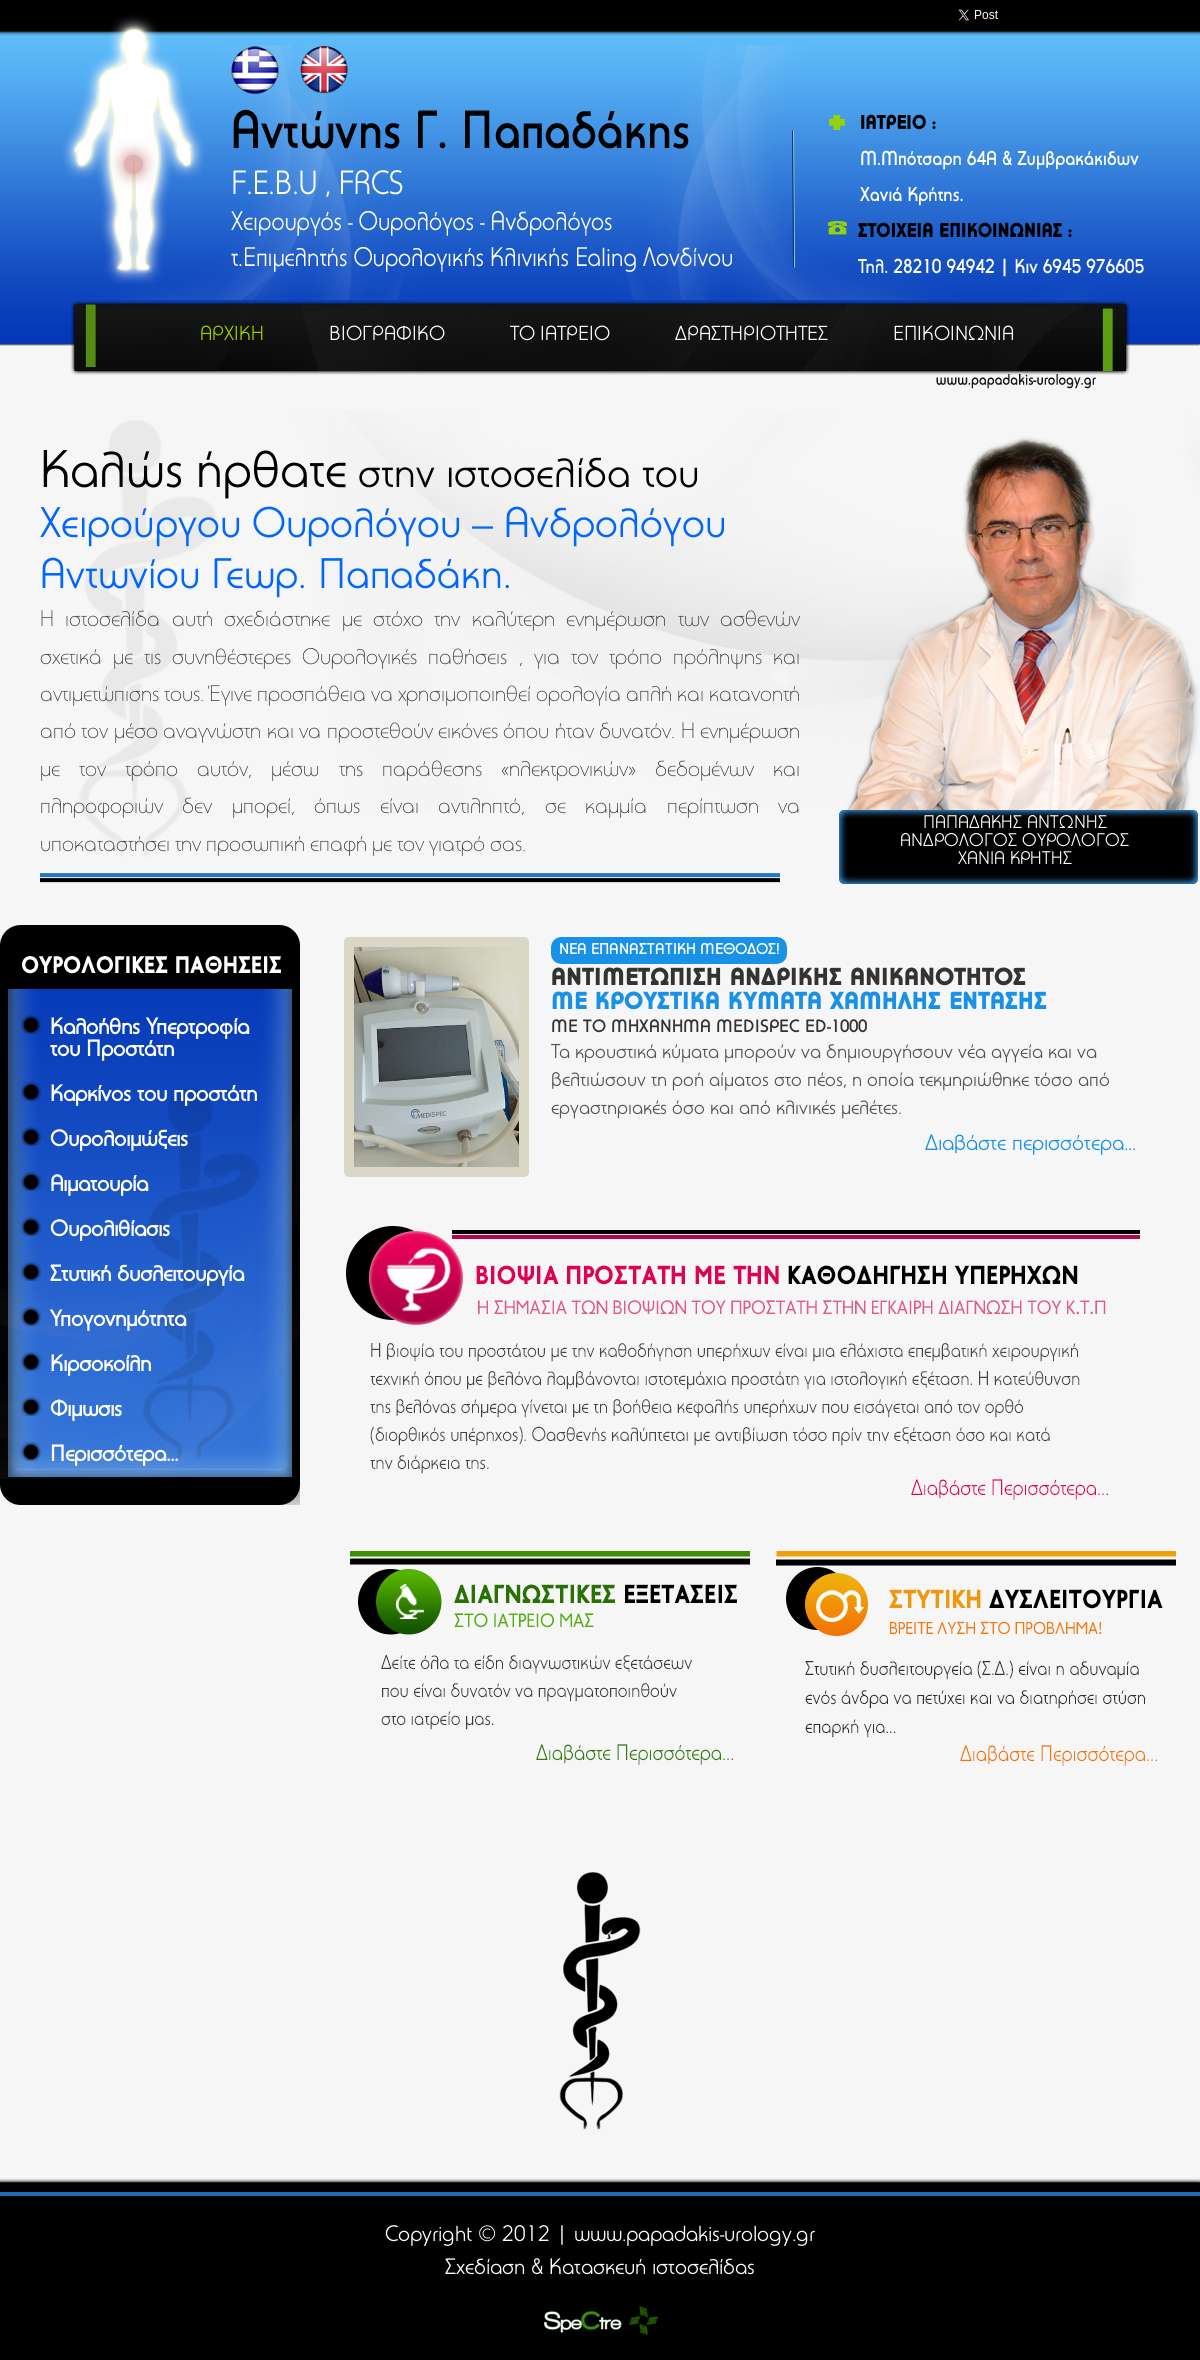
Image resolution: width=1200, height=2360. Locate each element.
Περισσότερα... (114, 1456)
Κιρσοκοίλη (100, 1366)
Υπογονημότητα (118, 1321)
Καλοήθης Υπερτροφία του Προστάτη (149, 1040)
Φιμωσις (86, 1411)
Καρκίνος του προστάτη (153, 1096)
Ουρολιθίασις (110, 1231)
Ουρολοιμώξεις (119, 1141)
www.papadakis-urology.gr (694, 2236)
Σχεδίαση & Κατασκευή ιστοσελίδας (600, 2269)
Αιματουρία (99, 1186)
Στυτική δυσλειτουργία (147, 1276)
